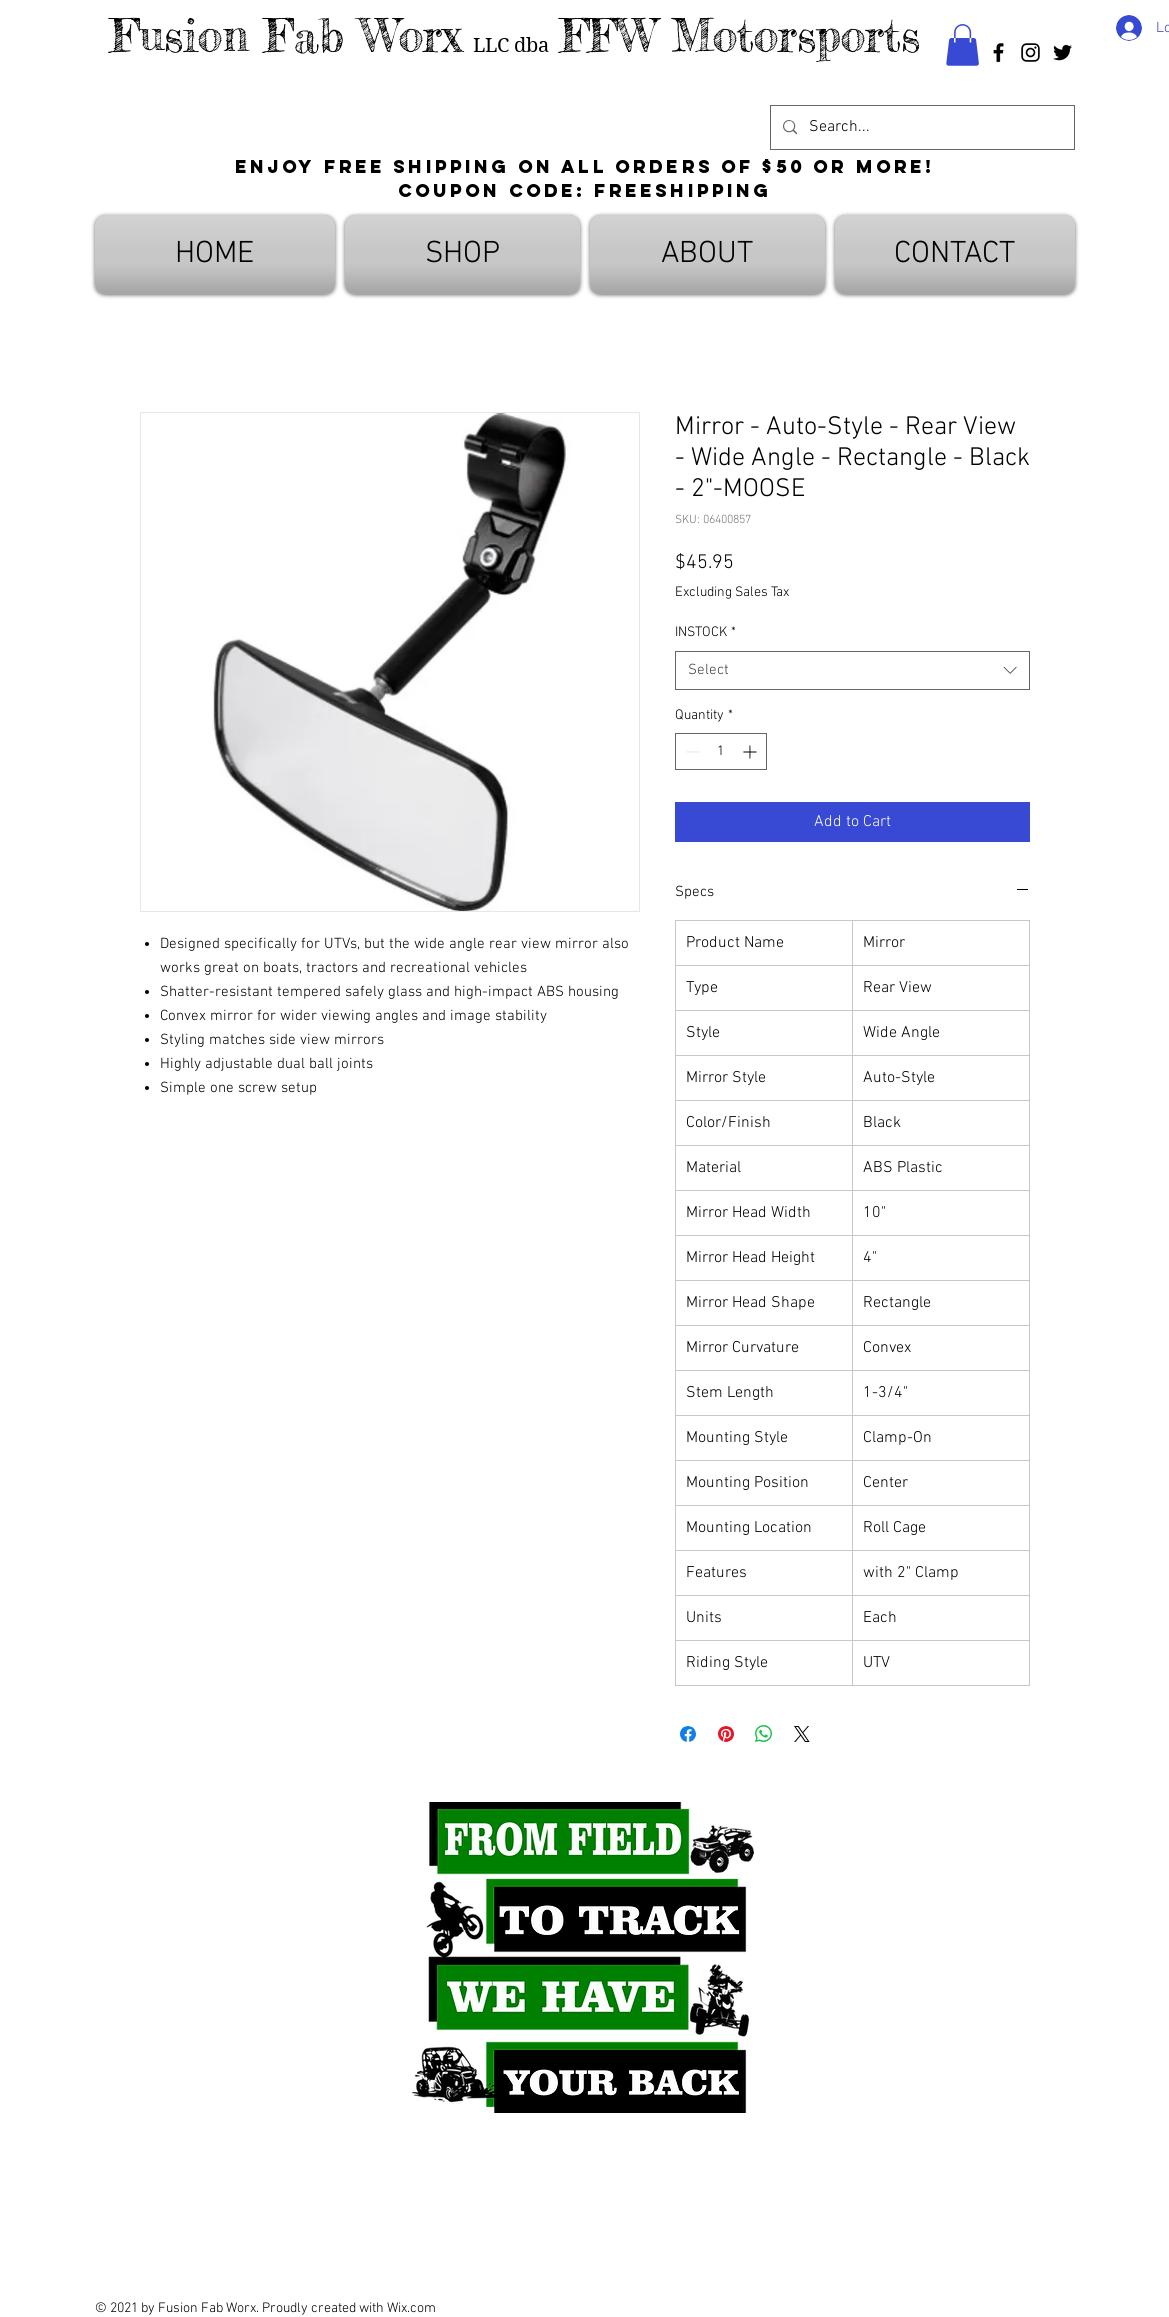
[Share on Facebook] (688, 1734)
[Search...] (920, 127)
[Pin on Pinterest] (726, 1734)
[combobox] (852, 670)
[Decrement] (690, 751)
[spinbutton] (721, 751)
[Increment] (751, 751)
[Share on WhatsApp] (764, 1734)
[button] (962, 45)
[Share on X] (802, 1734)
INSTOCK (705, 632)
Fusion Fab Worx (286, 35)
